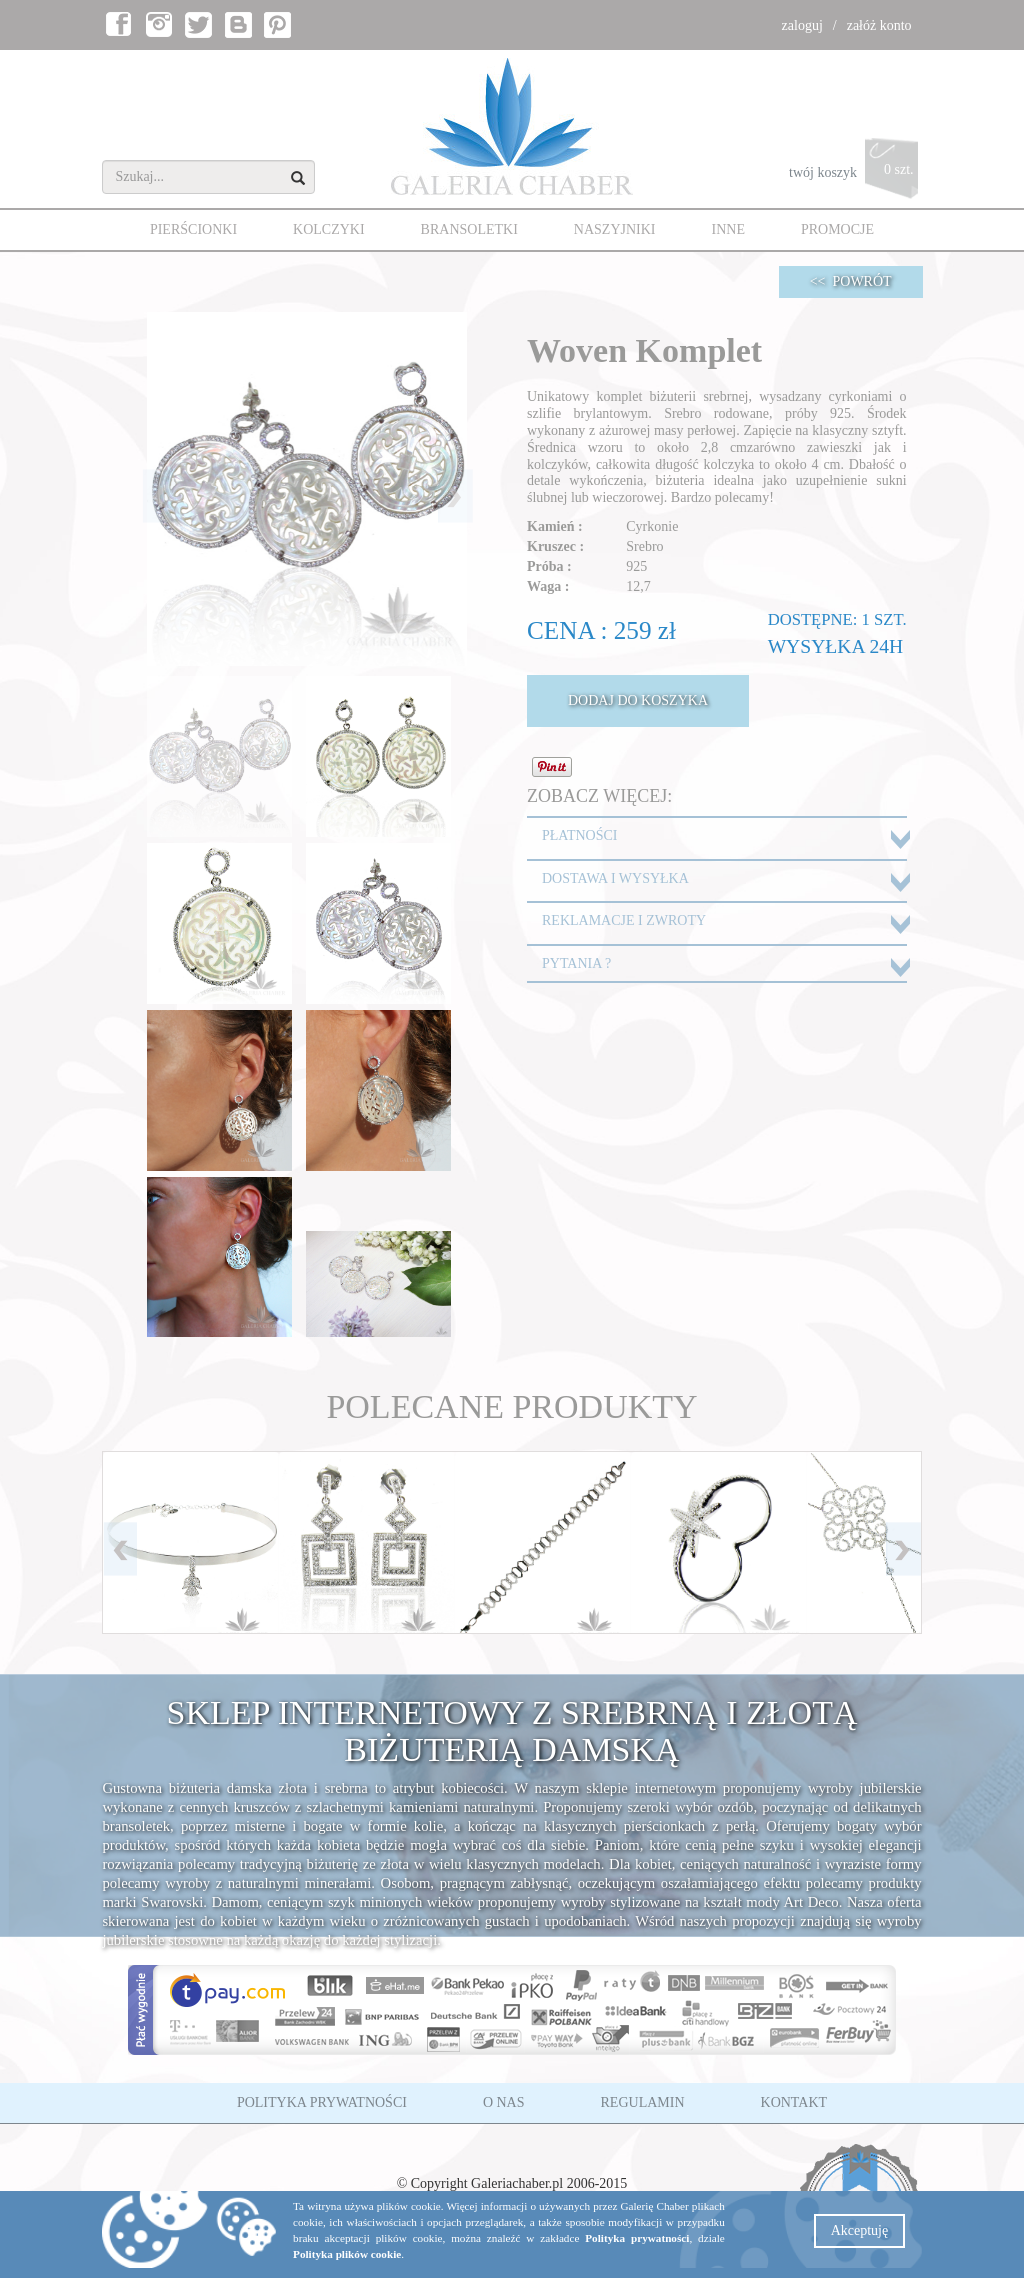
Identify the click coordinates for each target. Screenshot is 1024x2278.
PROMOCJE (837, 229)
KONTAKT (794, 2102)
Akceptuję (860, 2230)
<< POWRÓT (851, 281)
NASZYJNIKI (615, 229)
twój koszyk (855, 173)
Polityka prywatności (637, 2238)
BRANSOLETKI (469, 229)
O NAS (504, 2102)
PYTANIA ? (576, 963)
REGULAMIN (643, 2102)
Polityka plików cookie (347, 2254)
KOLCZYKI (329, 229)
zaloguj (802, 25)
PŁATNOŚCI (579, 835)
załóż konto (879, 25)
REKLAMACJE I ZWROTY (624, 920)
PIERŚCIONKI (193, 229)
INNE (728, 229)
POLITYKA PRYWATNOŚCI (322, 2102)
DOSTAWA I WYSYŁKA (615, 878)
